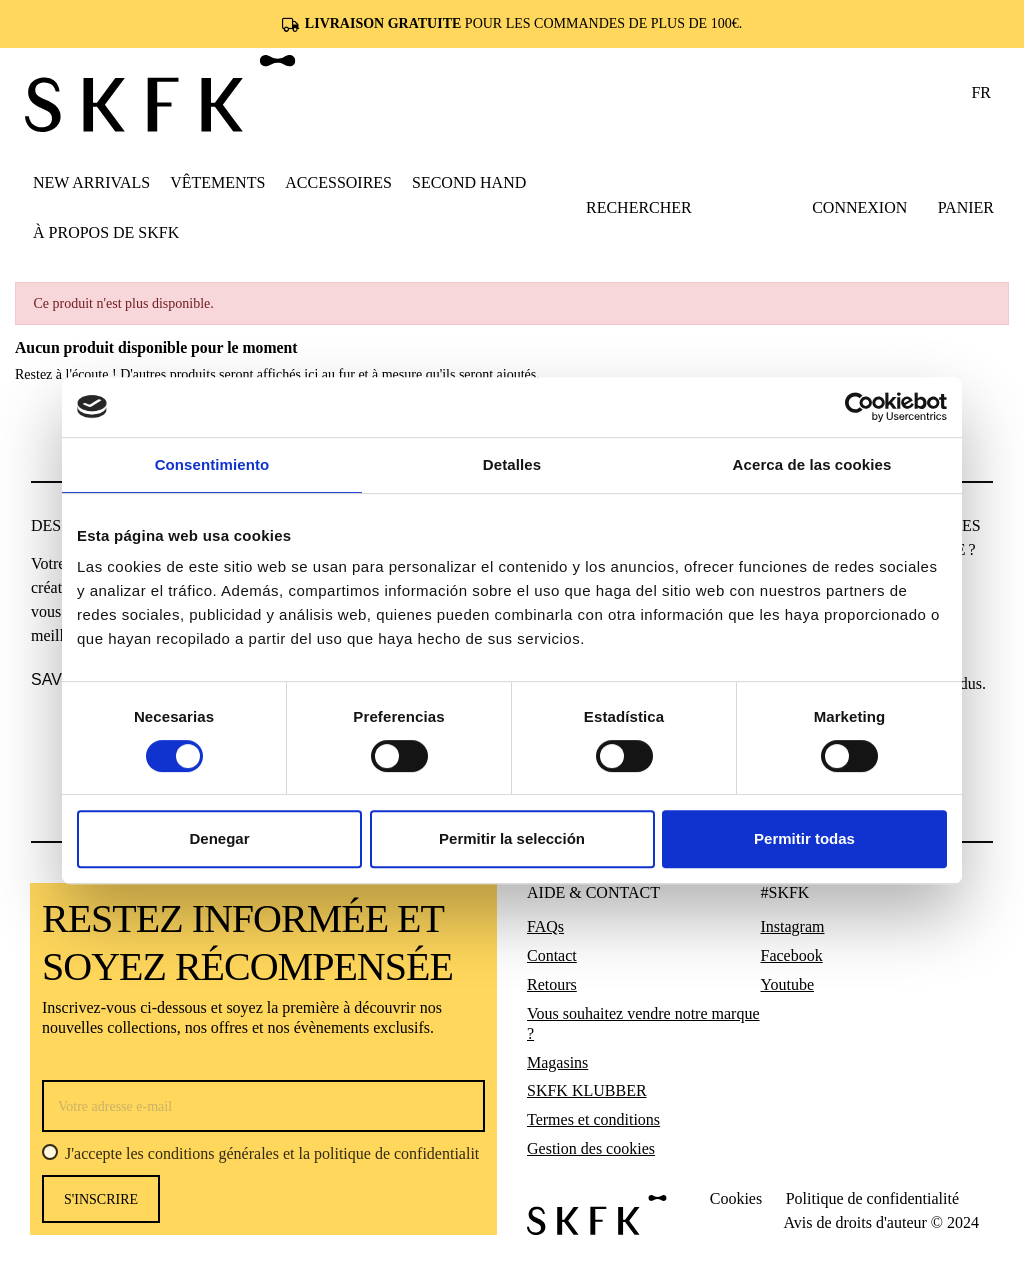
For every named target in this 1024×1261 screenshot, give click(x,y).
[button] (217, 182)
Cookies (736, 1198)
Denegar (219, 838)
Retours (552, 984)
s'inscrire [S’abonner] (101, 1199)
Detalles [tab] (512, 464)
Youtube (788, 984)
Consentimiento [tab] (212, 464)
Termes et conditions (593, 1119)
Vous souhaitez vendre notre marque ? (643, 1023)
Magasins (557, 1062)
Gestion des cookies (591, 1148)
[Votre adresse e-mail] (263, 1106)
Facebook (792, 955)
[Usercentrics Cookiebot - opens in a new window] (859, 407)
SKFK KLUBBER (587, 1090)
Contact (552, 955)
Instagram (793, 926)
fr (981, 92)
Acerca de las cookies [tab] (812, 464)
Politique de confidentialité (872, 1198)
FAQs (545, 926)
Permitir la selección (512, 838)
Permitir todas (804, 838)
